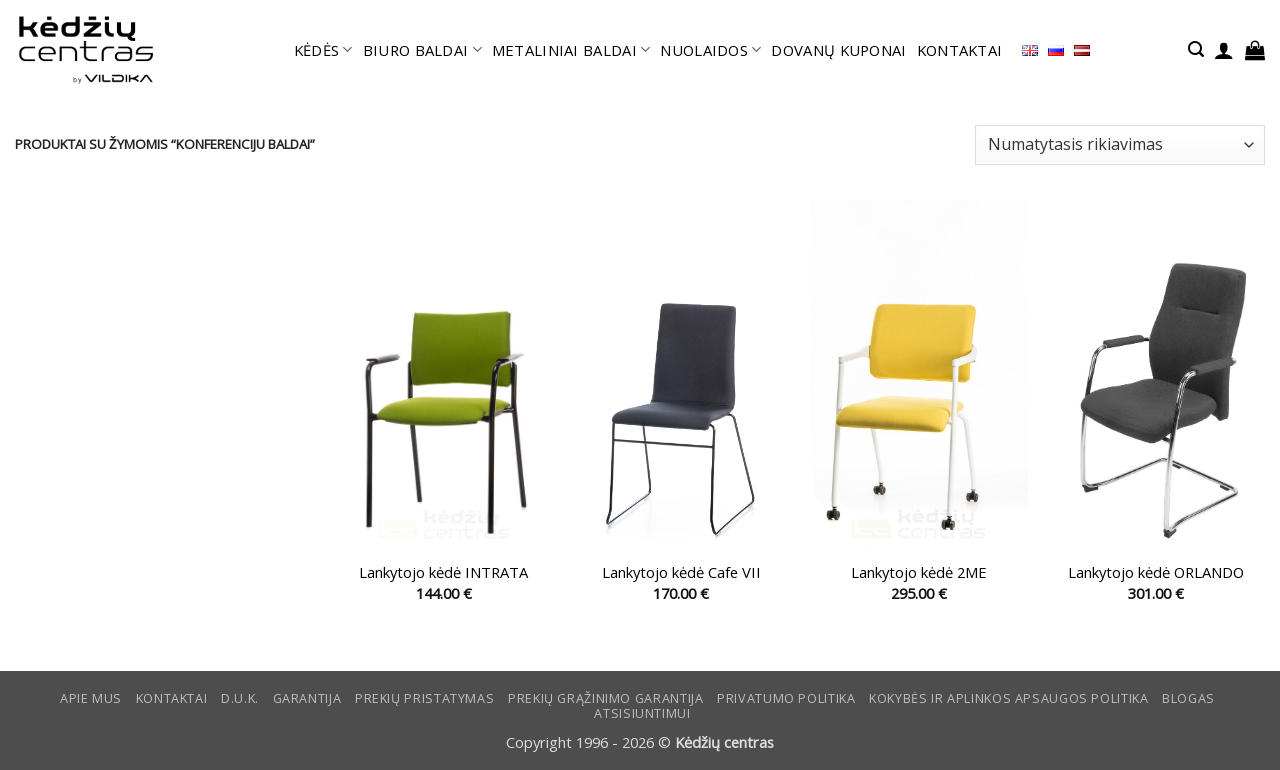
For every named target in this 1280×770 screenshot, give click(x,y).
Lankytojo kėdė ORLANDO (1156, 572)
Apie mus (91, 698)
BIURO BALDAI (422, 50)
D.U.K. (240, 698)
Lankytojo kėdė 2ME (919, 572)
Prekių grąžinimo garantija (605, 698)
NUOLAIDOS (710, 50)
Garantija (307, 698)
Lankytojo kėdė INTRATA (443, 572)
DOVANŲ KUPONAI (838, 50)
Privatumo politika (786, 698)
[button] (1196, 49)
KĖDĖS (323, 50)
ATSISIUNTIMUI (642, 713)
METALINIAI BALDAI (571, 50)
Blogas (1188, 698)
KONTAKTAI (960, 50)
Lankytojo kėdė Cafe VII (681, 572)
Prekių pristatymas (424, 698)
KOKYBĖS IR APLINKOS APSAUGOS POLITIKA (1008, 698)
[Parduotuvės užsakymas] (1120, 145)
